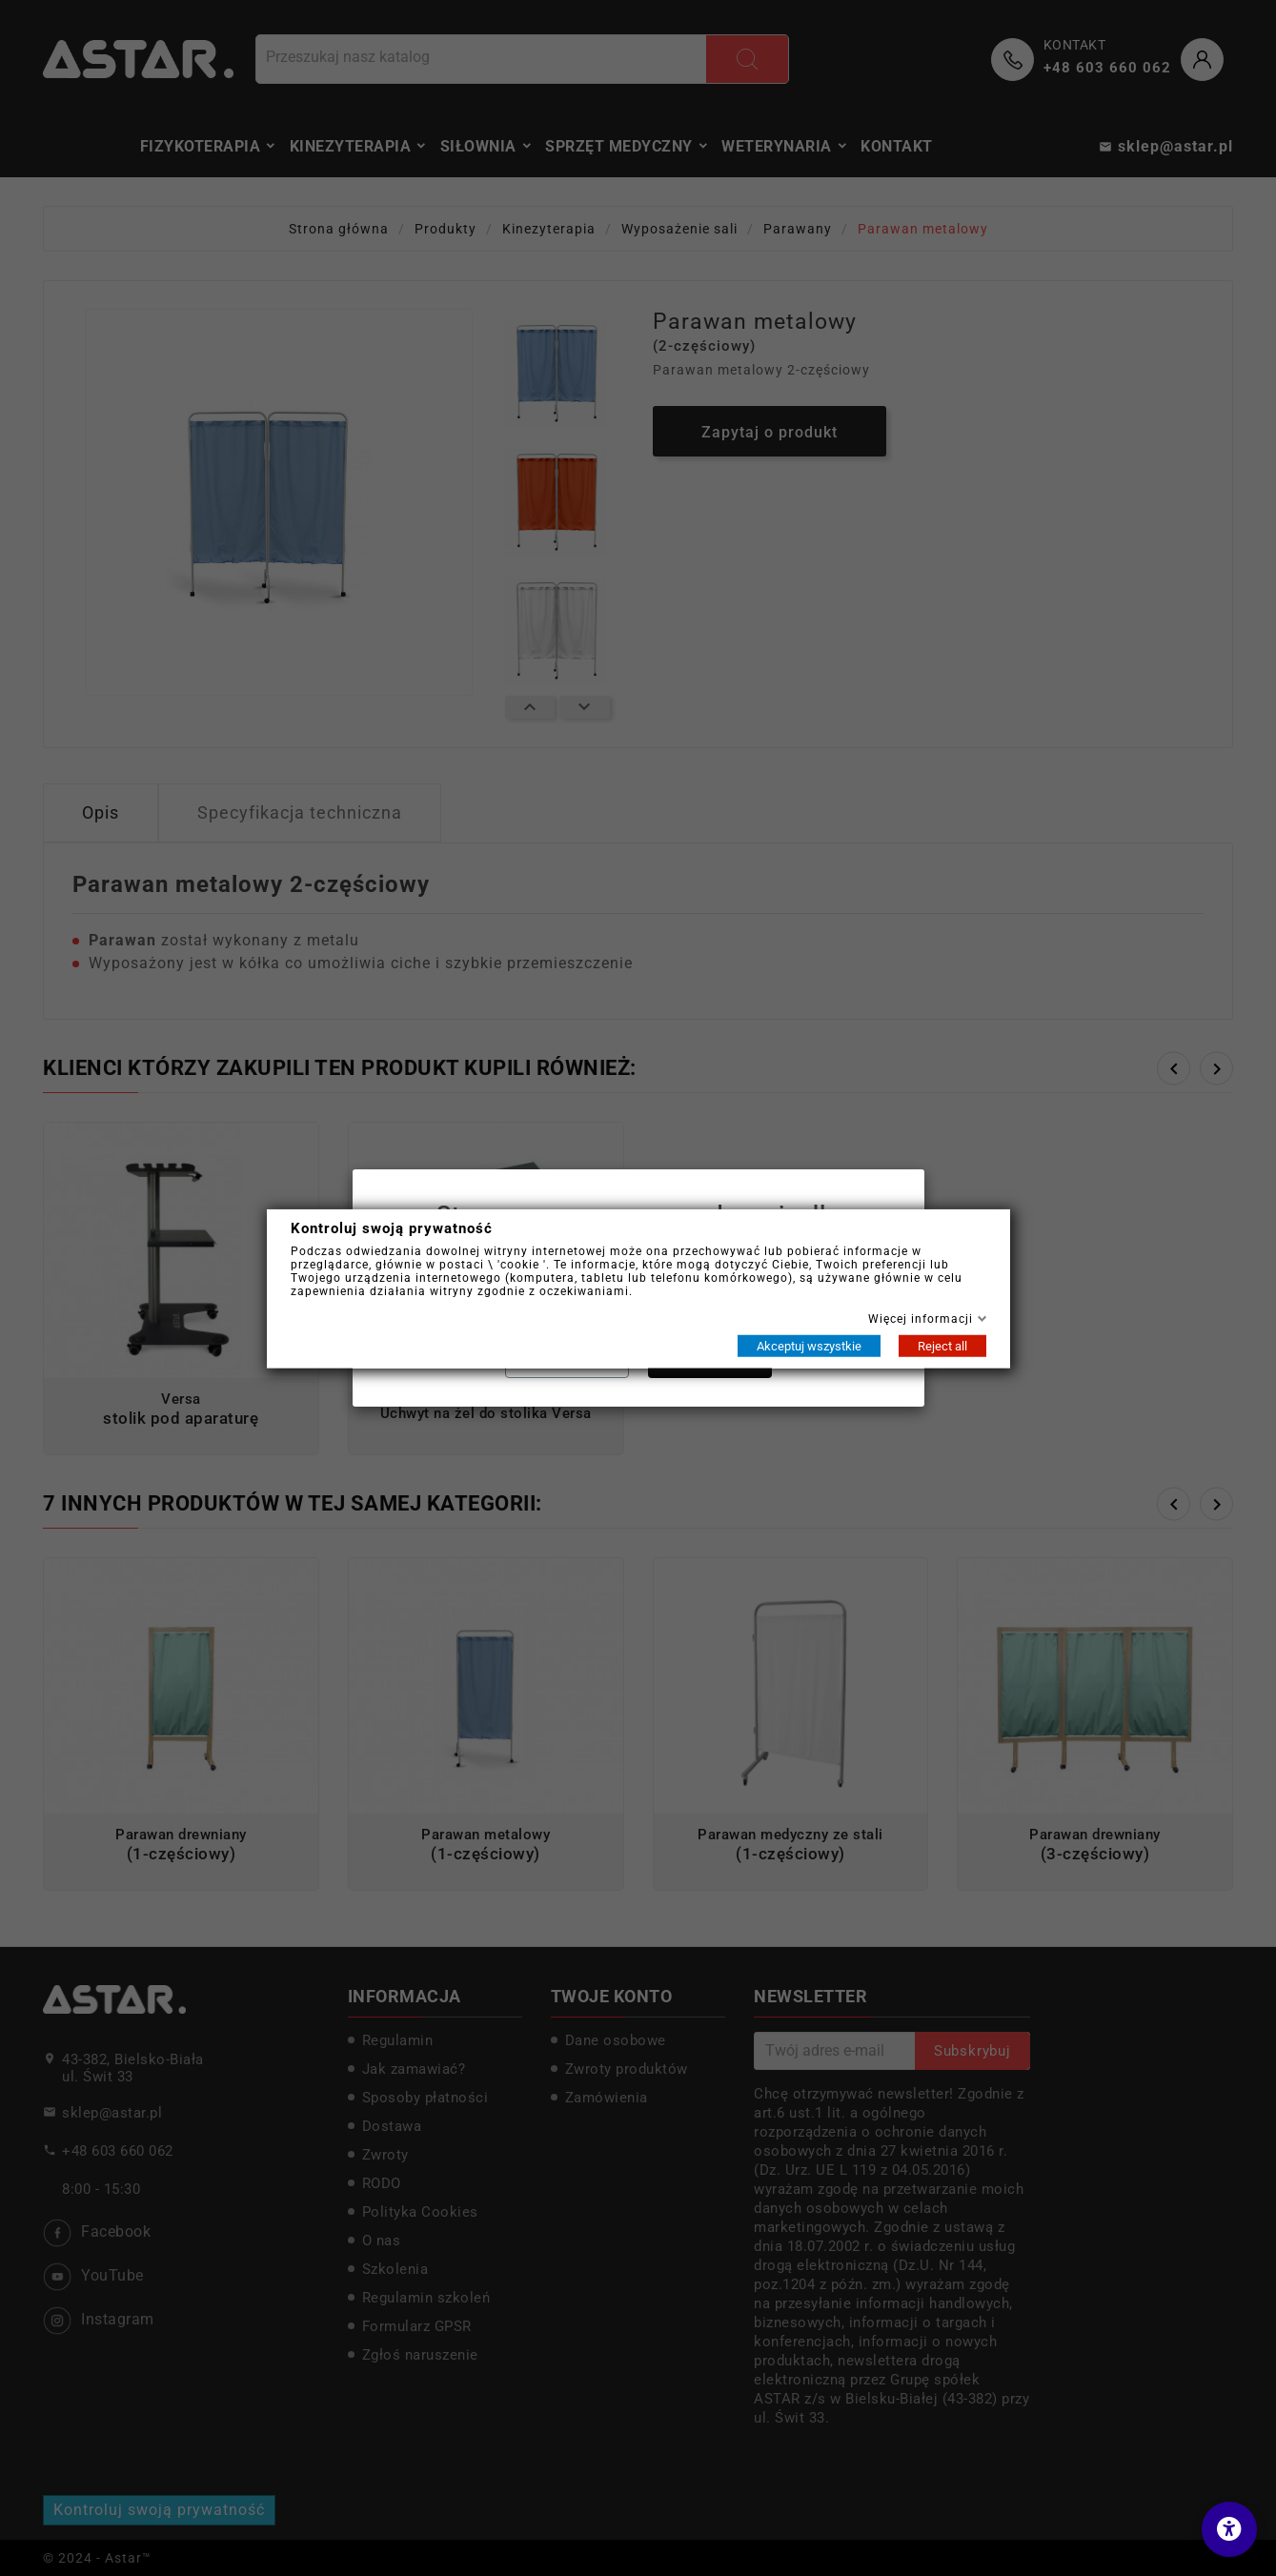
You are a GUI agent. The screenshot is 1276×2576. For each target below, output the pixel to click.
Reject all (942, 1345)
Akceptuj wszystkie (809, 1345)
